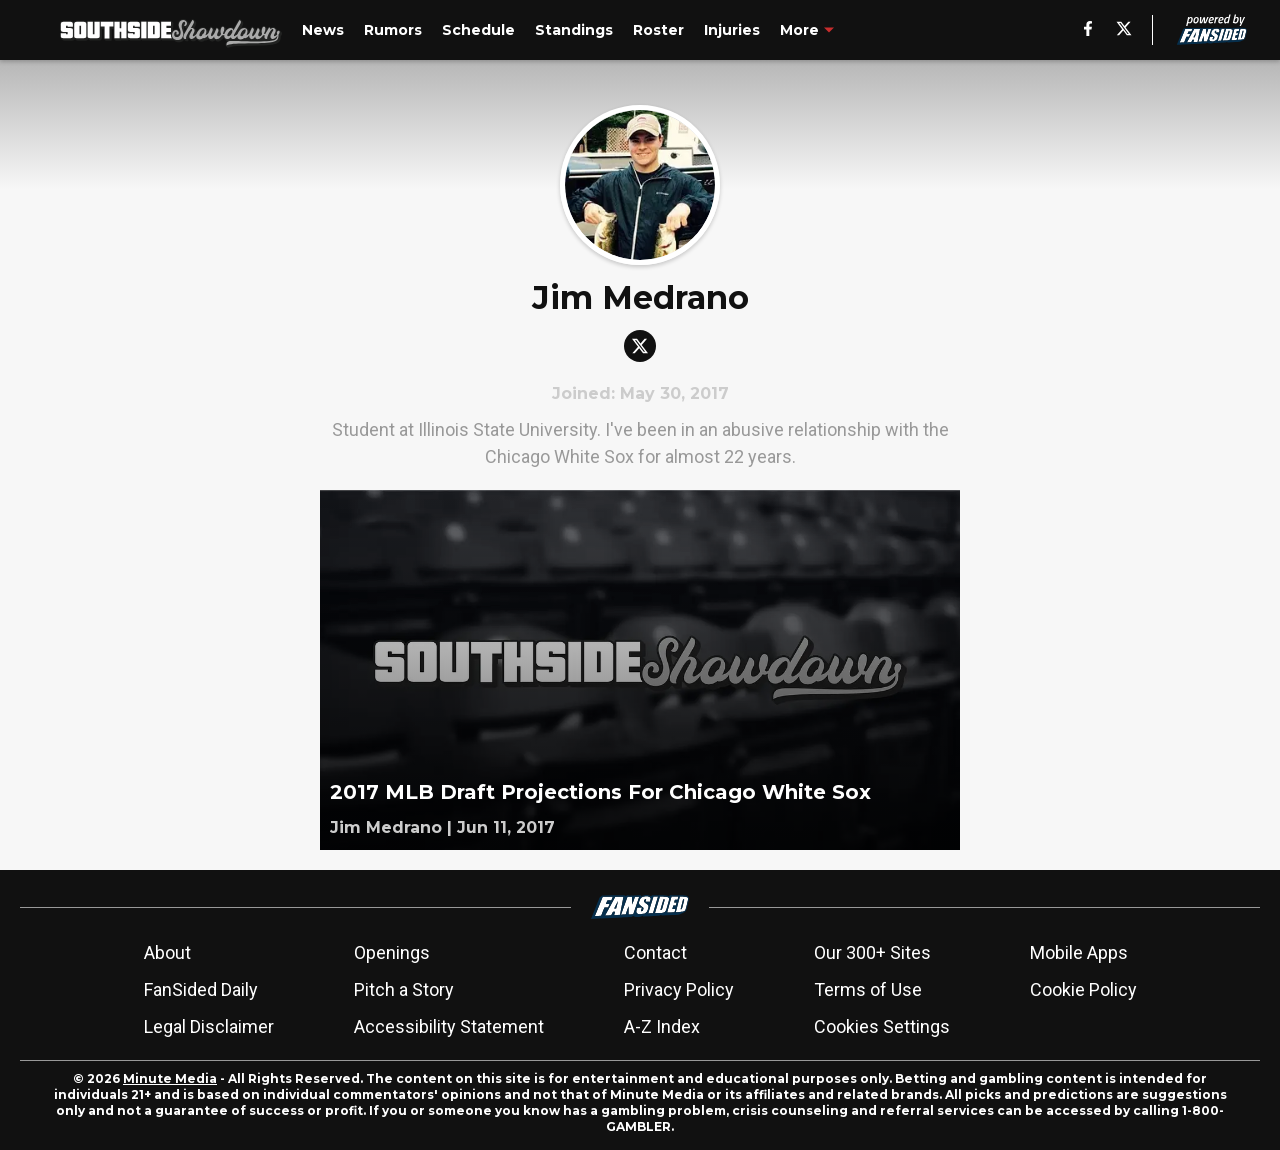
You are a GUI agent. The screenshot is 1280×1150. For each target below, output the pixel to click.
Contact (655, 952)
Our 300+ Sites (872, 952)
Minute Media (170, 1078)
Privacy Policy (679, 989)
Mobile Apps (1079, 952)
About (167, 952)
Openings (392, 952)
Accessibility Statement (449, 1026)
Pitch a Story (404, 989)
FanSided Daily (201, 989)
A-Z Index (662, 1026)
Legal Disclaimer (209, 1026)
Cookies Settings (882, 1026)
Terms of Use (868, 989)
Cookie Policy (1083, 989)
